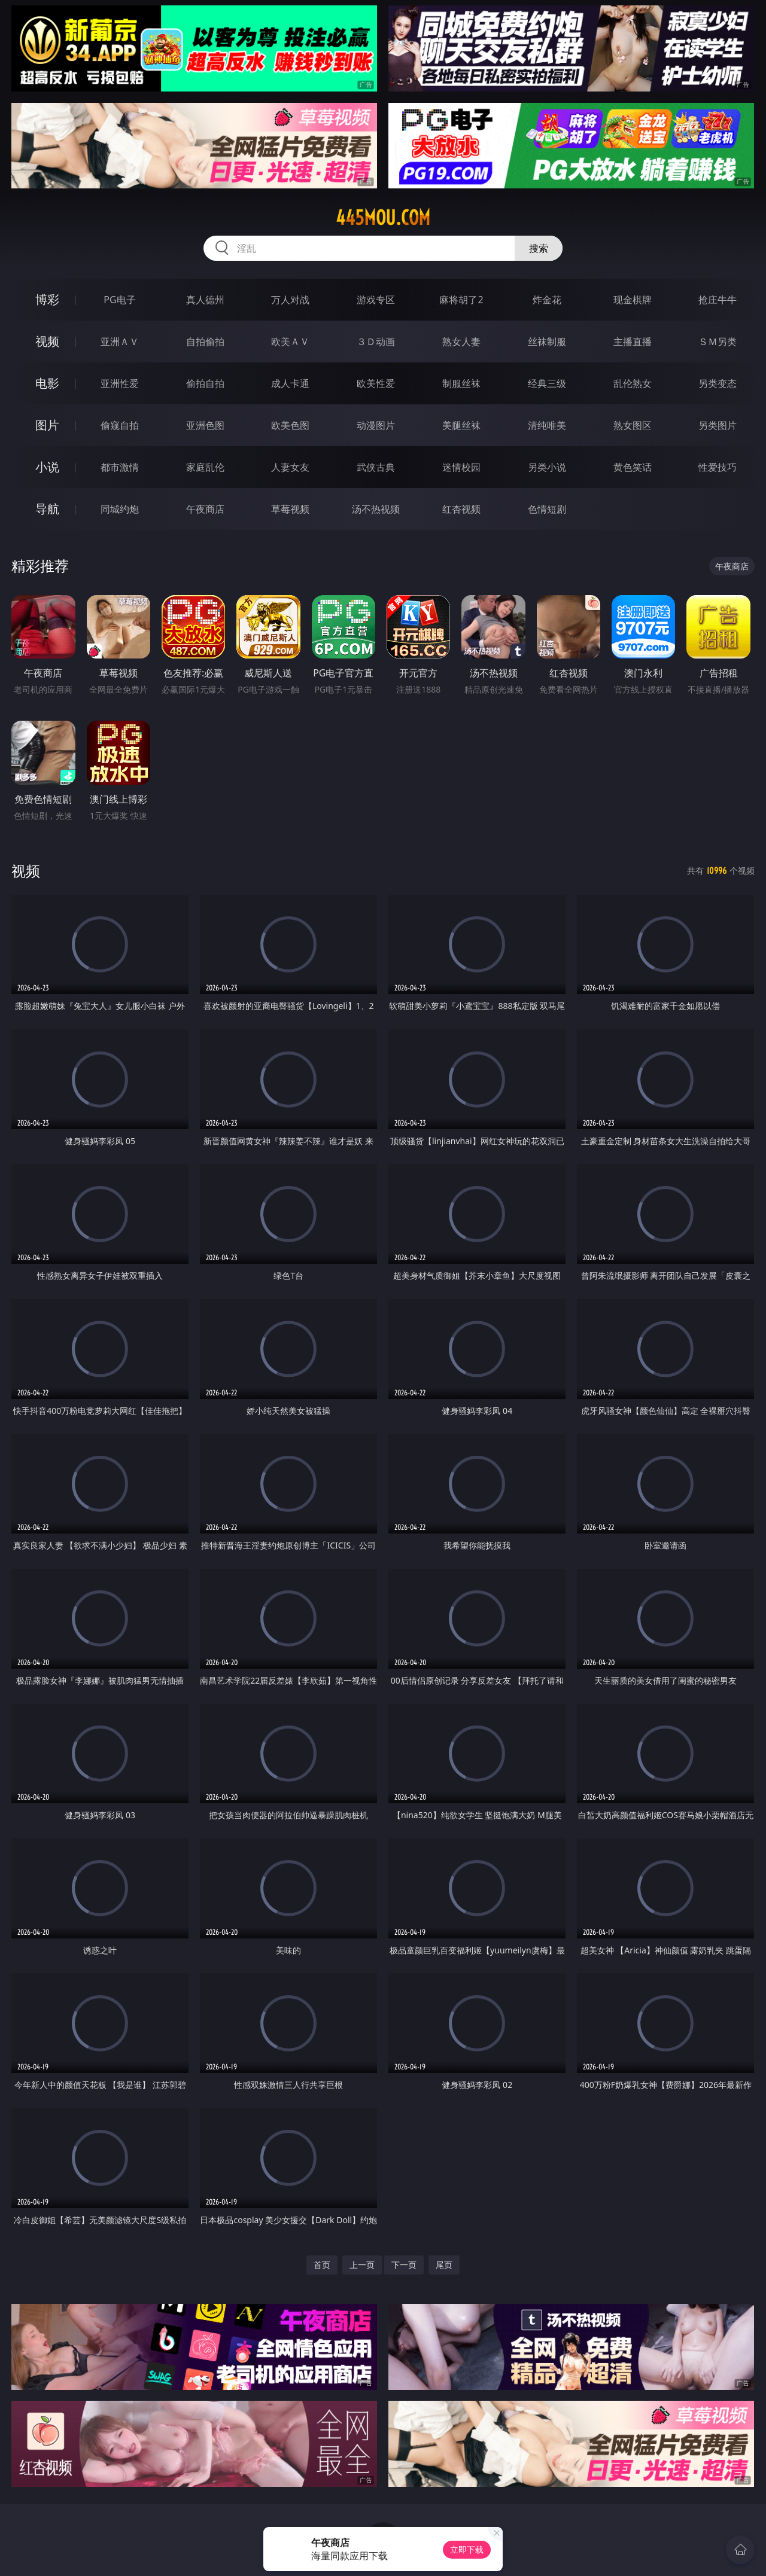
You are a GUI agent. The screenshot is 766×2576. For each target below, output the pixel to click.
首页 (322, 2264)
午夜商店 (205, 509)
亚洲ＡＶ (120, 341)
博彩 (47, 299)
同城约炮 (120, 509)
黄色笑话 (632, 467)
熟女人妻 (461, 341)
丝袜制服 (547, 341)
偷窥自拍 (120, 425)
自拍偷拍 (205, 341)
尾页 (444, 2264)
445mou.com (383, 218)
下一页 (404, 2264)
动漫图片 (376, 425)
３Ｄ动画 (376, 341)
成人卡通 (290, 383)
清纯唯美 (547, 425)
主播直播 (632, 341)
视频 (47, 341)
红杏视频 (461, 509)
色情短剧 (547, 509)
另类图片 (717, 425)
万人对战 (290, 299)
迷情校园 (461, 467)
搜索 (538, 248)
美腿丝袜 (461, 425)
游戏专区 (376, 299)
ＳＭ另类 (717, 341)
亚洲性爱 (120, 383)
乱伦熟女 (632, 383)
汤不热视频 (376, 509)
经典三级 (547, 383)
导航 (47, 509)
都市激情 (120, 467)
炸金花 (547, 299)
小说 (47, 467)
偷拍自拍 (205, 383)
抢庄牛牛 (717, 299)
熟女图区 (632, 425)
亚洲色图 (205, 425)
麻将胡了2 (461, 299)
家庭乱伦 (205, 467)
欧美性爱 (376, 383)
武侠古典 (376, 467)
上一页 (362, 2264)
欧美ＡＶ (290, 341)
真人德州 (205, 299)
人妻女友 (290, 467)
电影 (47, 383)
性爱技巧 (717, 467)
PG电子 (119, 299)
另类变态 (717, 383)
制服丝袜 (461, 383)
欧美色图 (290, 425)
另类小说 (547, 467)
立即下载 (467, 2549)
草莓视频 (290, 509)
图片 (47, 425)
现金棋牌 (632, 299)
